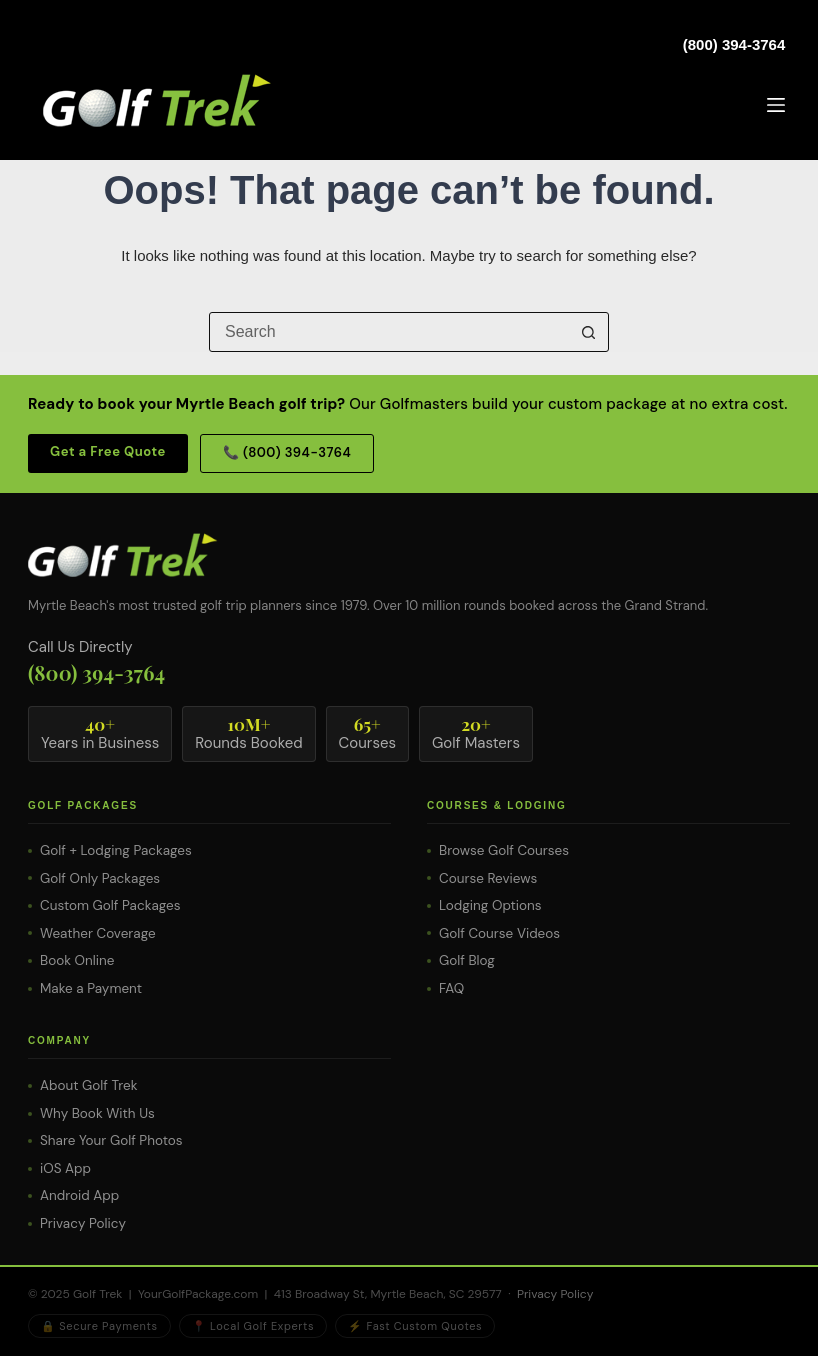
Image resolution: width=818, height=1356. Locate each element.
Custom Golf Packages (110, 905)
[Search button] (588, 332)
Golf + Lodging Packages (116, 850)
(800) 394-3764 (734, 44)
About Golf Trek (88, 1085)
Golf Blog (467, 960)
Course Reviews (488, 878)
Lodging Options (490, 905)
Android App (79, 1195)
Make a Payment (91, 988)
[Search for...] (389, 332)
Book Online (77, 960)
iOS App (65, 1168)
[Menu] (776, 105)
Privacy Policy (83, 1223)
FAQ (451, 988)
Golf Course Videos (499, 933)
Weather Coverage (98, 933)
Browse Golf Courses (504, 850)
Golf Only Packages (100, 878)
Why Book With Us (97, 1113)
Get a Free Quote (108, 451)
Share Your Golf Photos (111, 1140)
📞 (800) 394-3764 (287, 452)
